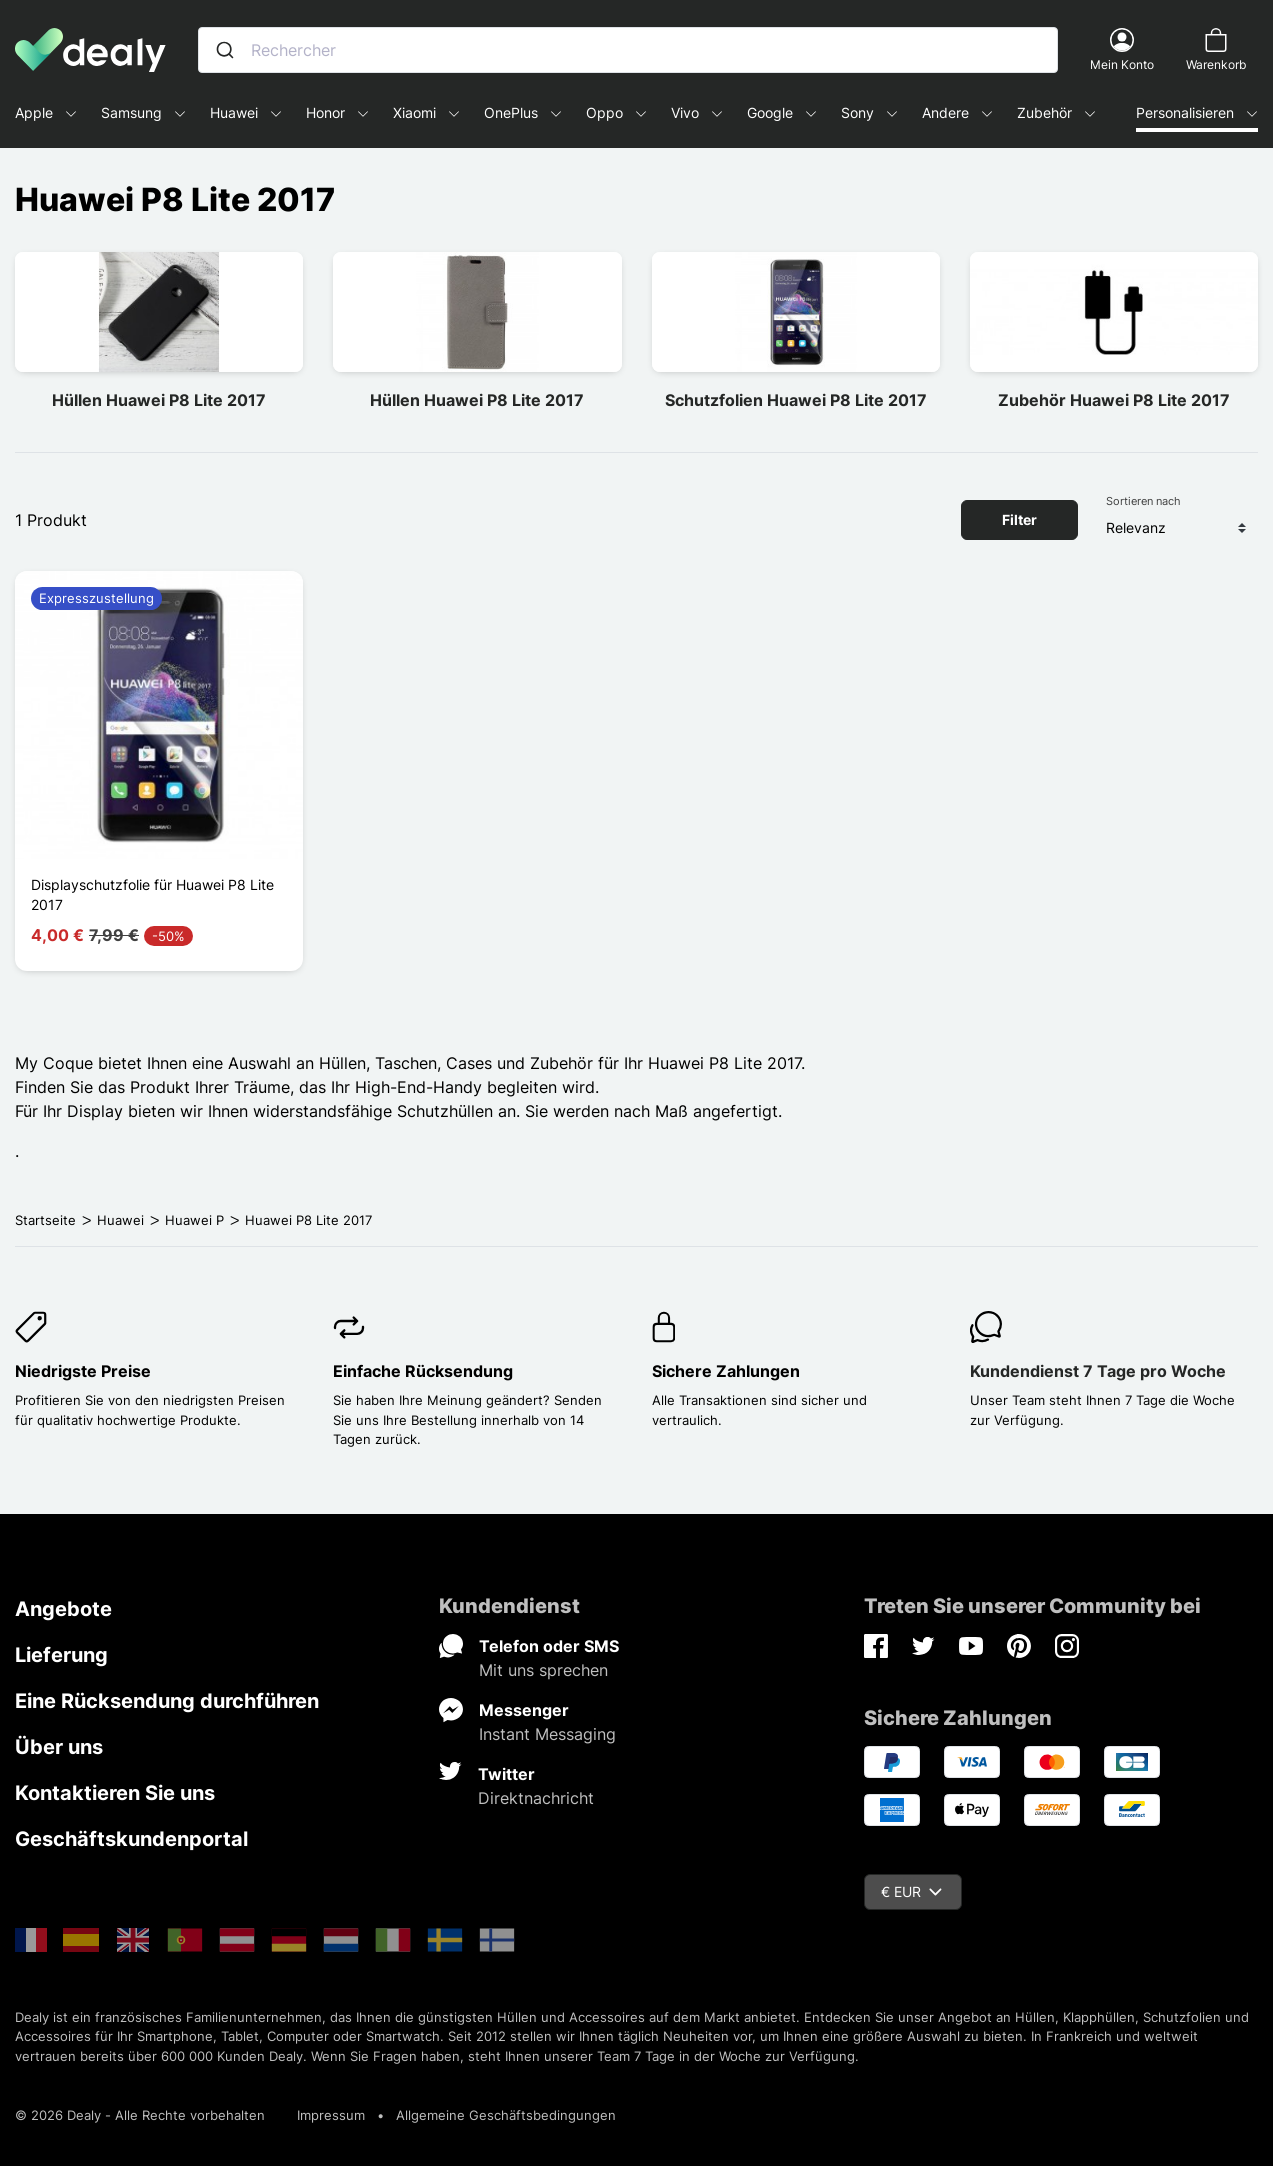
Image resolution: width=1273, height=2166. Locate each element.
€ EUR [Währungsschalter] (911, 1891)
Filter (1019, 519)
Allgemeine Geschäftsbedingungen (506, 2115)
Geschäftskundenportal (131, 1839)
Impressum (331, 2115)
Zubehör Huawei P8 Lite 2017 (1114, 400)
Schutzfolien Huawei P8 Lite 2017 (796, 400)
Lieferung (61, 1655)
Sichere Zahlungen (726, 1371)
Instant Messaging (547, 1734)
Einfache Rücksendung (423, 1371)
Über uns (59, 1747)
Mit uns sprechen (543, 1670)
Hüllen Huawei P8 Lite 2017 (159, 400)
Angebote (63, 1609)
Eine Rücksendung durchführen (167, 1701)
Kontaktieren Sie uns (115, 1793)
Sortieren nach (1143, 501)
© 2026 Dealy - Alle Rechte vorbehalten (140, 2115)
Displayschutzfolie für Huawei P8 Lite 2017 (152, 894)
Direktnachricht (536, 1798)
